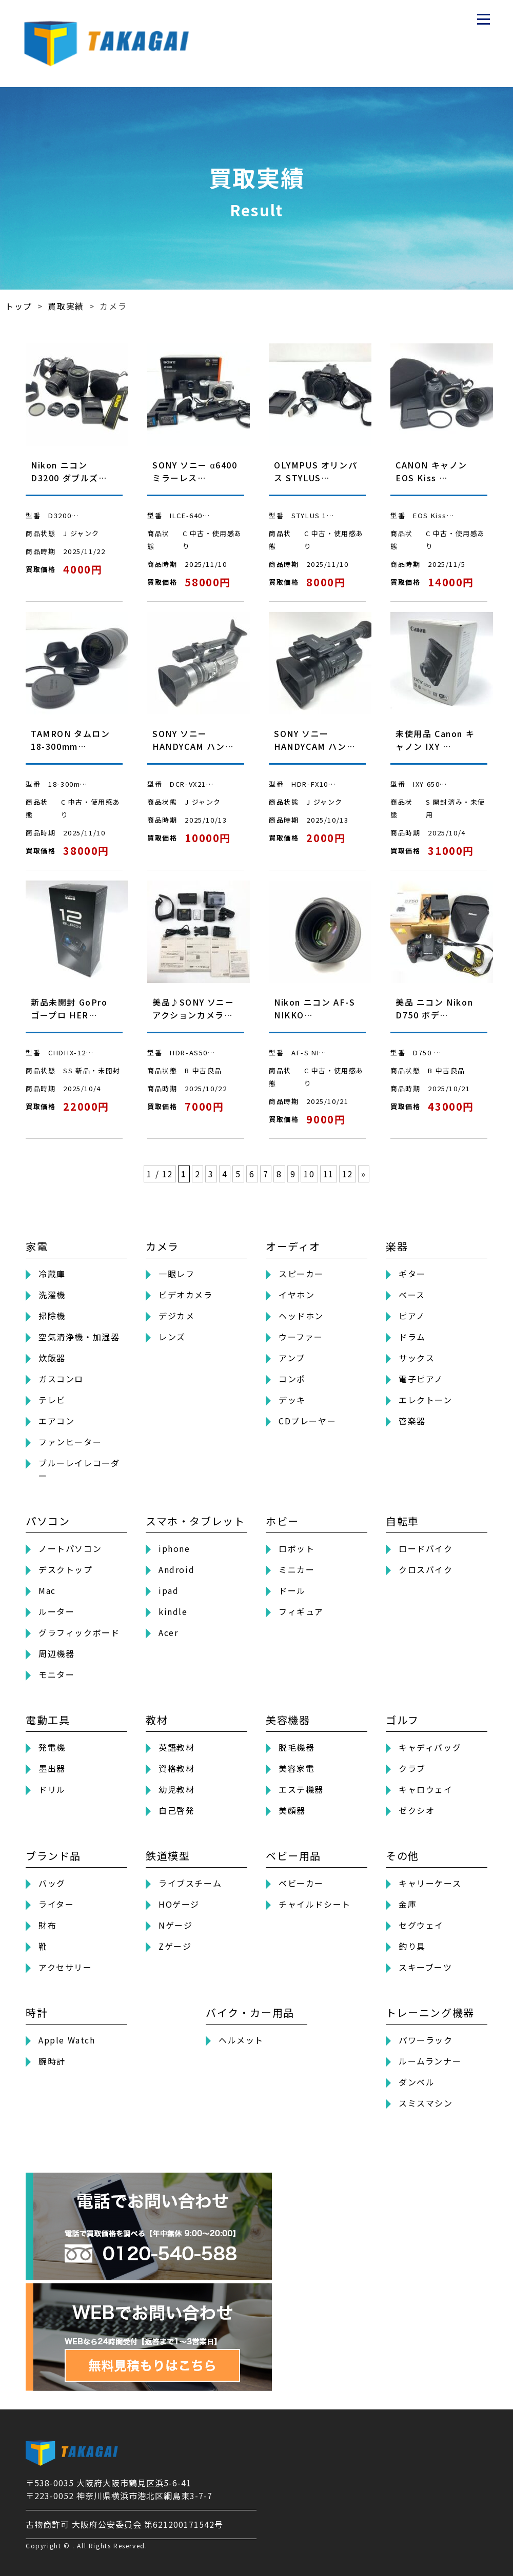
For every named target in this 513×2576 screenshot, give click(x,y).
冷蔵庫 (52, 1273)
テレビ (52, 1400)
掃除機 (52, 1316)
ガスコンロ (61, 1379)
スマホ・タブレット (195, 1521)
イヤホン (296, 1295)
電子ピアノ (421, 1379)
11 (328, 1174)
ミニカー (296, 1569)
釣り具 (412, 1946)
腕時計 (52, 2061)
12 (347, 1174)
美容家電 (296, 1768)
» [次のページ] (363, 1174)
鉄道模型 (168, 1855)
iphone (174, 1548)
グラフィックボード (79, 1632)
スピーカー (301, 1273)
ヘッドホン (301, 1316)
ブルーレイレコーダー (79, 1469)
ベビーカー (301, 1883)
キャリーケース (430, 1883)
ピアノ (412, 1316)
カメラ (162, 1246)
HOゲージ (179, 1904)
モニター (56, 1674)
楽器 (397, 1246)
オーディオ (293, 1246)
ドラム (412, 1337)
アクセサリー (65, 1967)
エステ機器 (301, 1789)
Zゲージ (175, 1946)
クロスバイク (426, 1569)
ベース (412, 1295)
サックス (417, 1358)
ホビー (282, 1521)
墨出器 (52, 1768)
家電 (37, 1246)
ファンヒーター (70, 1442)
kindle (173, 1611)
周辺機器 (56, 1653)
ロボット (296, 1548)
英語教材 (176, 1747)
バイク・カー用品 (250, 2012)
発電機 (52, 1747)
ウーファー (301, 1337)
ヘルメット (241, 2040)
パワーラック (426, 2040)
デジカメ (176, 1316)
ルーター (56, 1611)
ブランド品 (53, 1855)
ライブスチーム (190, 1883)
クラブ (412, 1768)
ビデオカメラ (186, 1295)
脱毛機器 (296, 1747)
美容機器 (288, 1719)
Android (176, 1569)
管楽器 (412, 1421)
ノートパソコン (70, 1548)
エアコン (56, 1421)
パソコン (48, 1521)
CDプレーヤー (307, 1421)
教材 (157, 1719)
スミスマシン (426, 2103)
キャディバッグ (430, 1747)
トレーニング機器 (430, 2012)
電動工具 (48, 1719)
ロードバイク (426, 1548)
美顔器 (292, 1810)
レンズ (172, 1337)
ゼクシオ (417, 1810)
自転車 (402, 1521)
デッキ (292, 1400)
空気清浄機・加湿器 (79, 1337)
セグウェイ (421, 1925)
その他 (402, 1855)
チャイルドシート (315, 1904)
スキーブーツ (425, 1967)
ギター (412, 1273)
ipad (169, 1590)
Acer (168, 1632)
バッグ (52, 1883)
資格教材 (176, 1768)
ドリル (52, 1789)
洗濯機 (52, 1295)
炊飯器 (52, 1358)
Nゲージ (175, 1925)
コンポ (292, 1379)
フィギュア (301, 1611)
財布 (47, 1925)
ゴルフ (402, 1719)
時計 (37, 2012)
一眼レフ (176, 1273)
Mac (47, 1590)
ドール (292, 1590)
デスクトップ (65, 1569)
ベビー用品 (293, 1855)
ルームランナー (430, 2061)
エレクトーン (425, 1400)
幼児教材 (176, 1789)
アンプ (292, 1358)
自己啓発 (176, 1810)
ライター (56, 1904)
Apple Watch (66, 2040)
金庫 (408, 1904)
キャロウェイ (426, 1789)
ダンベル (417, 2082)
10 (309, 1174)
